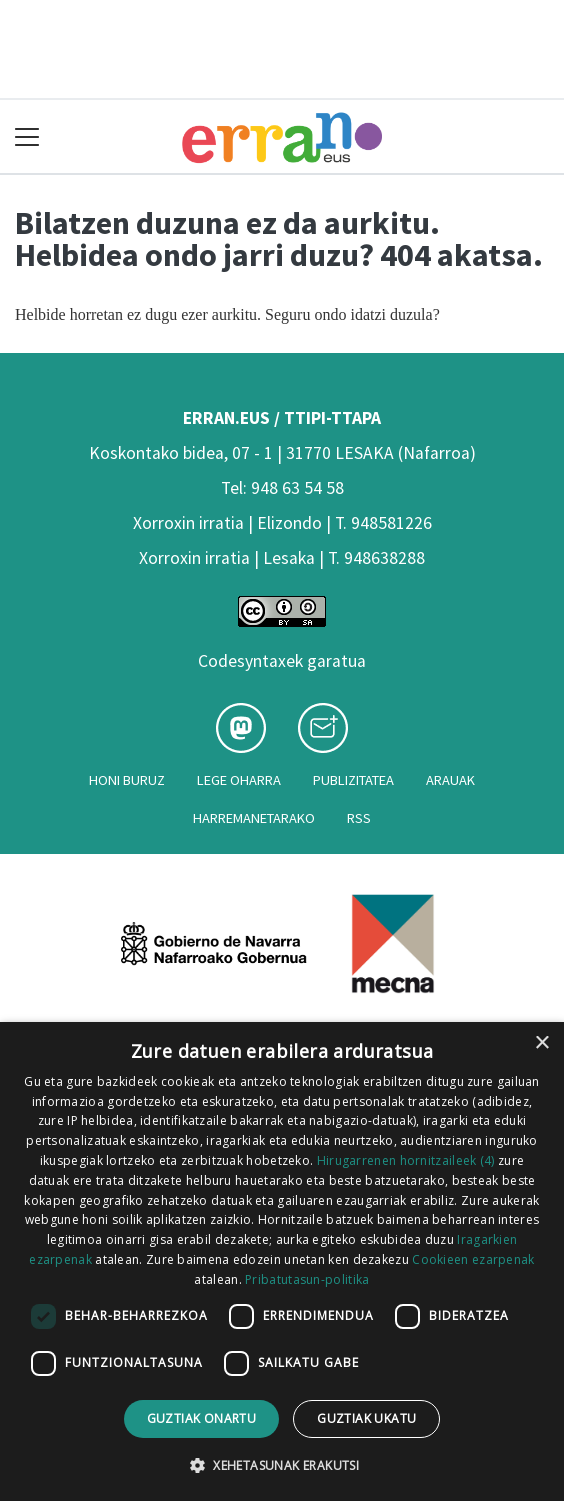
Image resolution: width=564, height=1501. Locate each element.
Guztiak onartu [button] (202, 1418)
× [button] (541, 1043)
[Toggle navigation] (27, 136)
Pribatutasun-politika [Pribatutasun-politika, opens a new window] (307, 1279)
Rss (359, 818)
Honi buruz (127, 780)
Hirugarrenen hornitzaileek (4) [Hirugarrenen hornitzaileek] (406, 1160)
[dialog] (282, 1261)
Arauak (450, 780)
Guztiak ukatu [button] (366, 1418)
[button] (282, 1465)
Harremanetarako (254, 818)
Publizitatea (353, 780)
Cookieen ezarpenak (473, 1259)
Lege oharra (239, 780)
